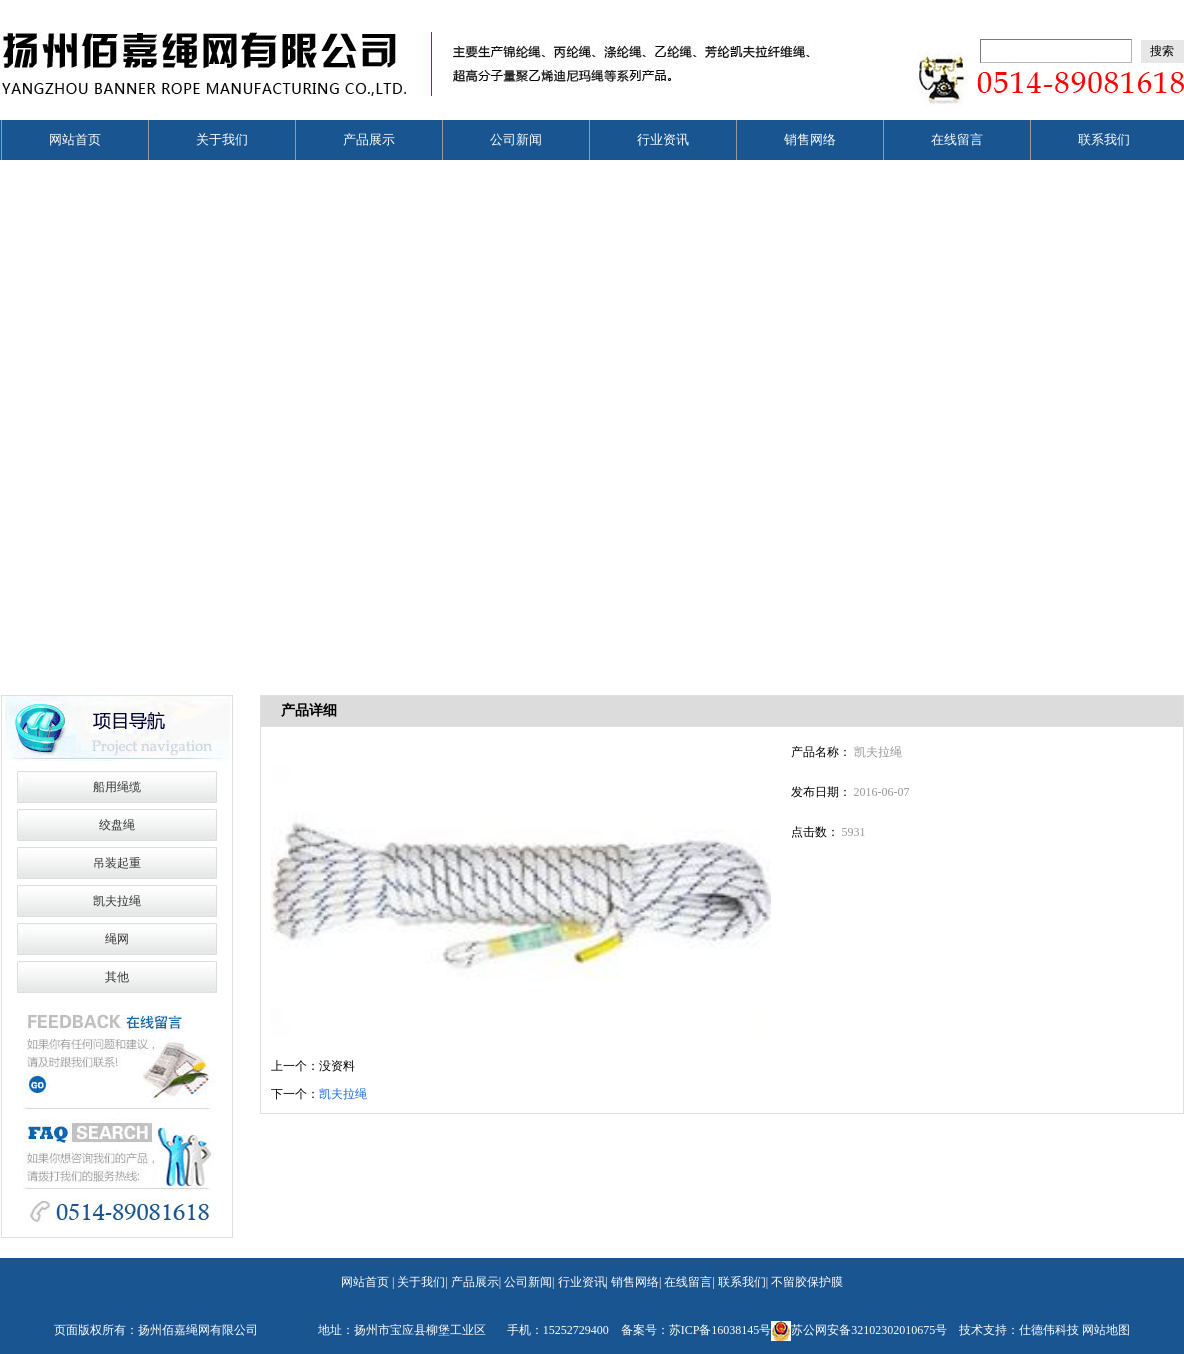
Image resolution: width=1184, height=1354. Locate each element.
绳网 (117, 939)
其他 (117, 977)
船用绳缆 (117, 787)
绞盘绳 (117, 825)
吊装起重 (117, 863)
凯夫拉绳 (117, 901)
